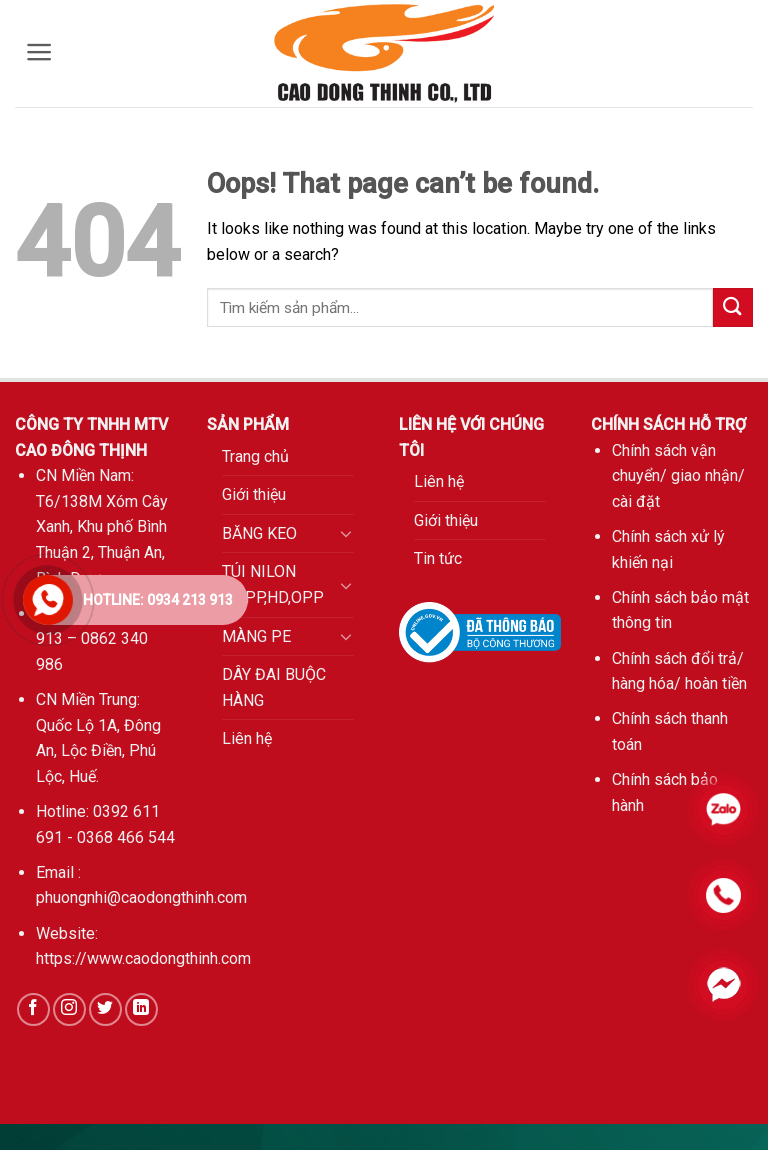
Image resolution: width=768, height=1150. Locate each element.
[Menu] (39, 52)
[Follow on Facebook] (33, 1009)
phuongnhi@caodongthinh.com (141, 897)
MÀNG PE (256, 636)
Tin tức (438, 558)
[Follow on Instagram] (69, 1009)
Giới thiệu (254, 494)
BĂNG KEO (259, 533)
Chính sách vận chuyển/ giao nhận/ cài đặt (678, 476)
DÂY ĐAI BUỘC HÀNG (274, 687)
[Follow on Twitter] (105, 1009)
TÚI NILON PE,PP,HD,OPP (273, 584)
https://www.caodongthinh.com (143, 958)
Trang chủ (255, 456)
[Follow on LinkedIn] (141, 1009)
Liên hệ (247, 738)
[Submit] (733, 307)
